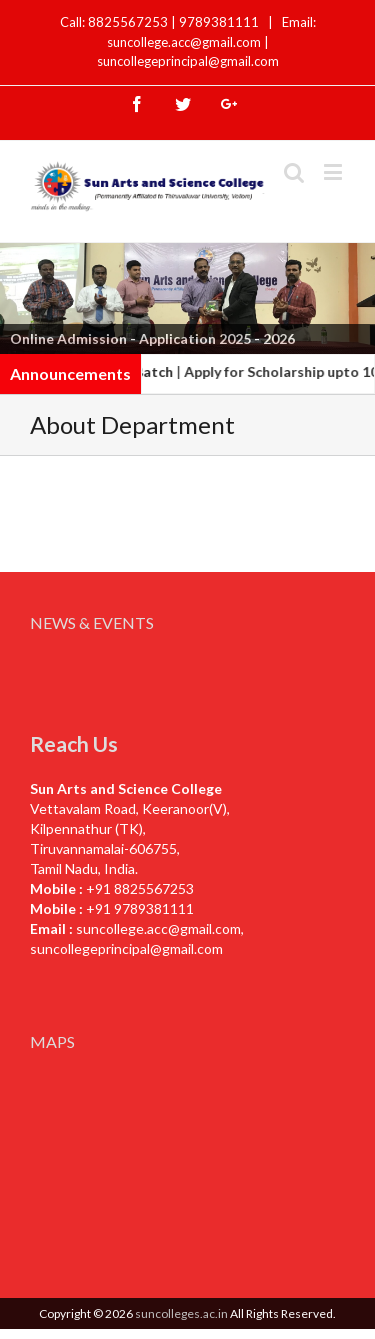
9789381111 (220, 22)
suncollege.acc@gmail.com (158, 928)
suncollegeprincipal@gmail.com (188, 61)
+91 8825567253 (140, 888)
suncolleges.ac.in (181, 1313)
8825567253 (129, 22)
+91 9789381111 (140, 908)
